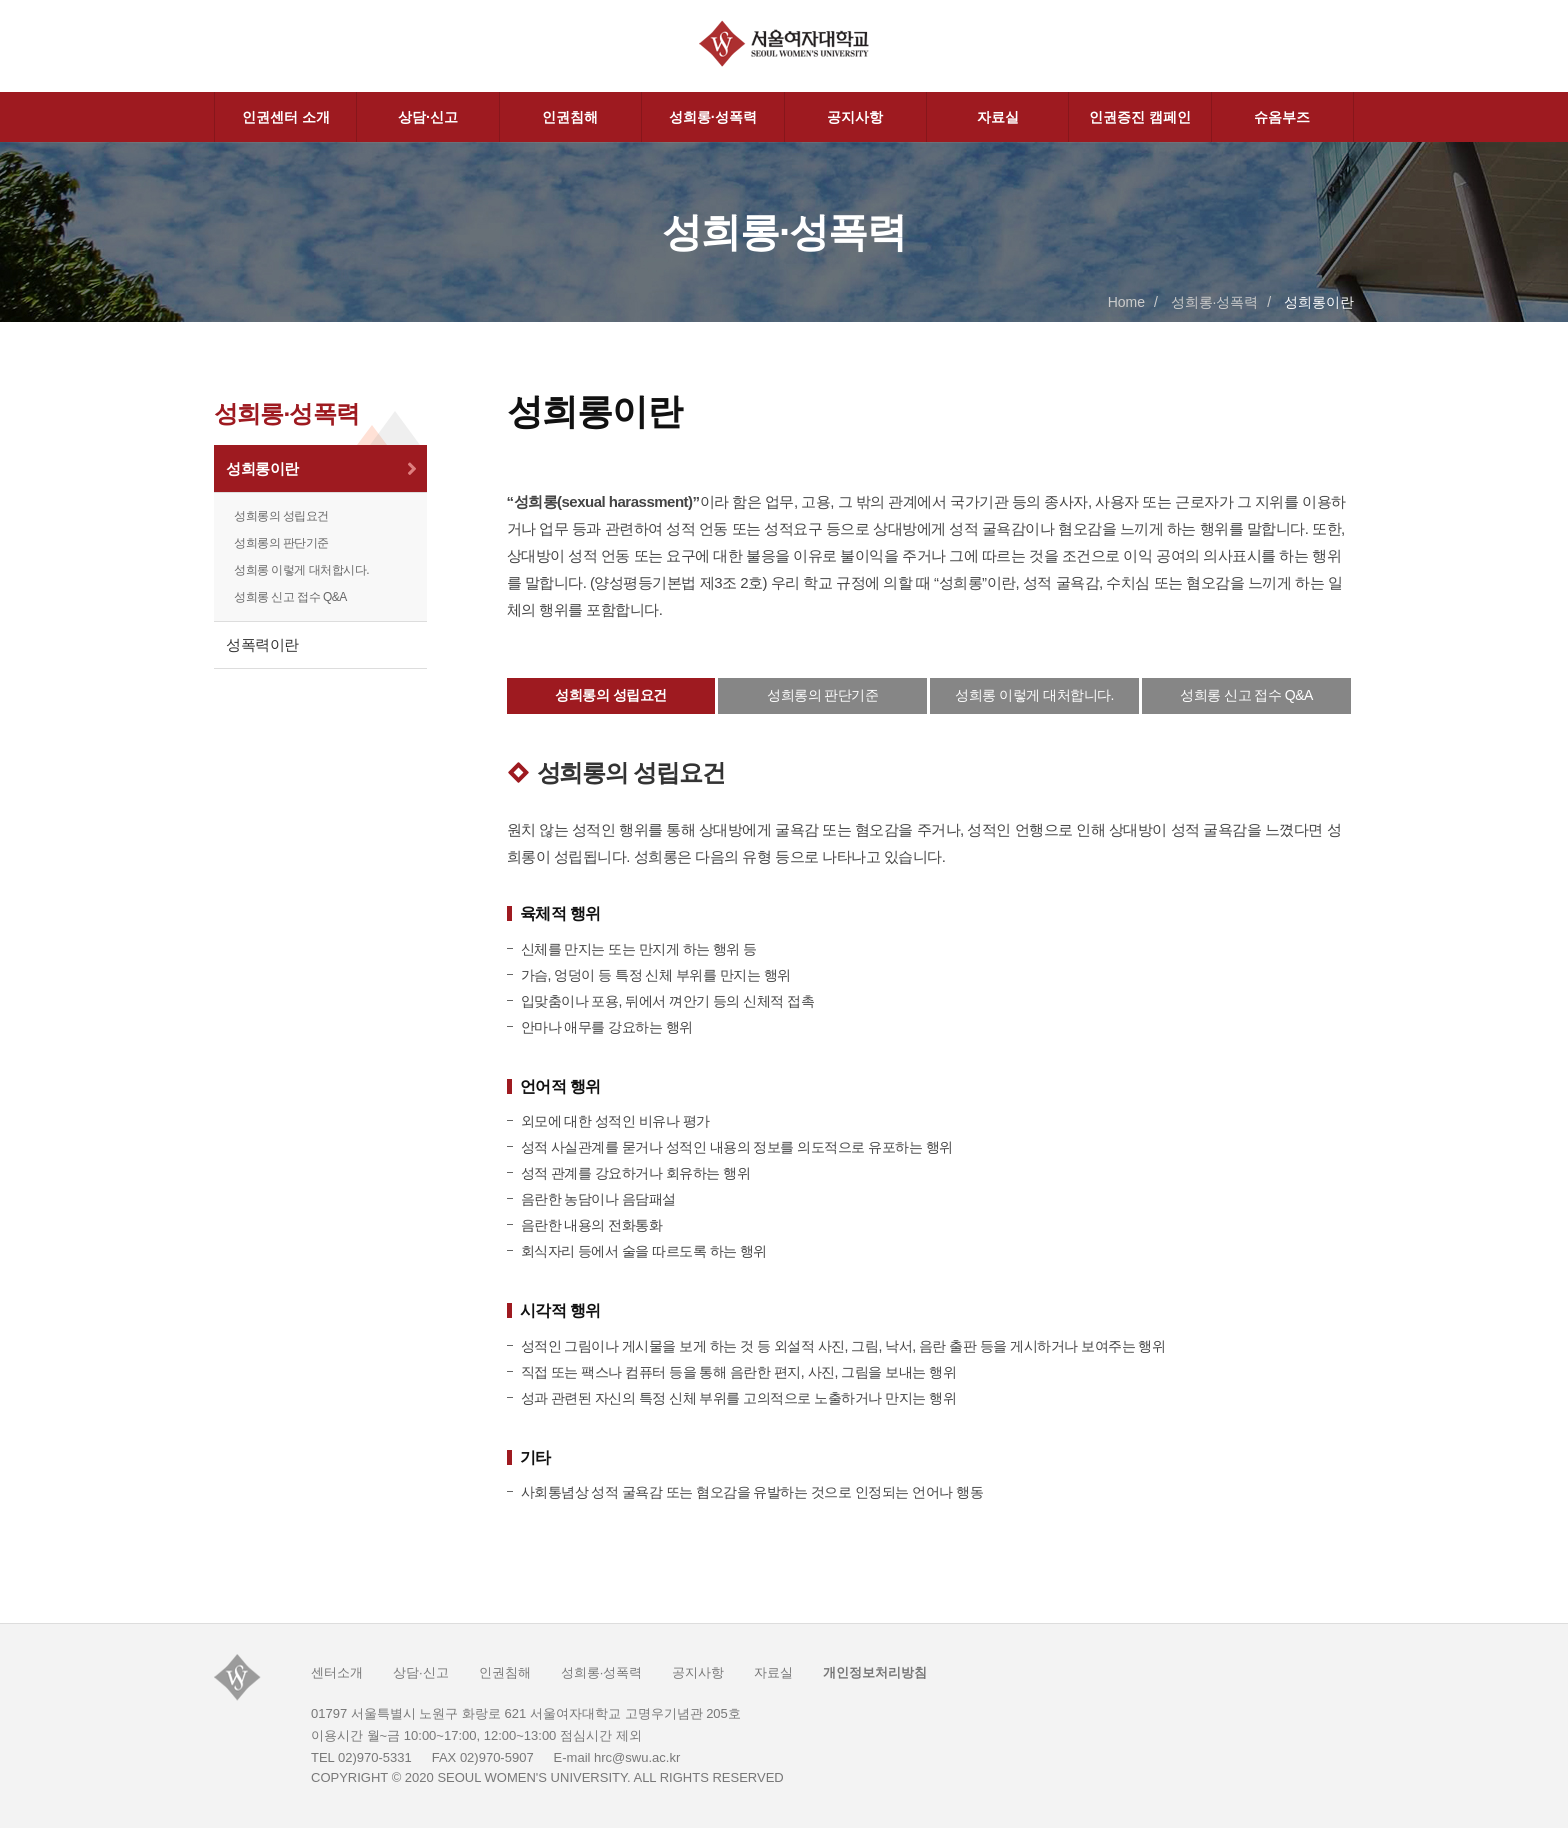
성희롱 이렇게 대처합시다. (301, 570)
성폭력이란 (262, 644)
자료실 (998, 117)
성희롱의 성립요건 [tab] (610, 695)
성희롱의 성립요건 (281, 516)
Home (1126, 302)
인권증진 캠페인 (1140, 117)
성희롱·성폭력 (713, 117)
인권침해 (570, 117)
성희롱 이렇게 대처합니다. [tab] (1034, 695)
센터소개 (337, 1672)
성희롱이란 (262, 468)
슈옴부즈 (1282, 117)
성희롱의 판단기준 (281, 543)
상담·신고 (428, 117)
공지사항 (855, 117)
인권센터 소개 (286, 117)
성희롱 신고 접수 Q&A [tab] (1246, 695)
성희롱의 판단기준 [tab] (822, 695)
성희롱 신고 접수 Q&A (290, 597)
